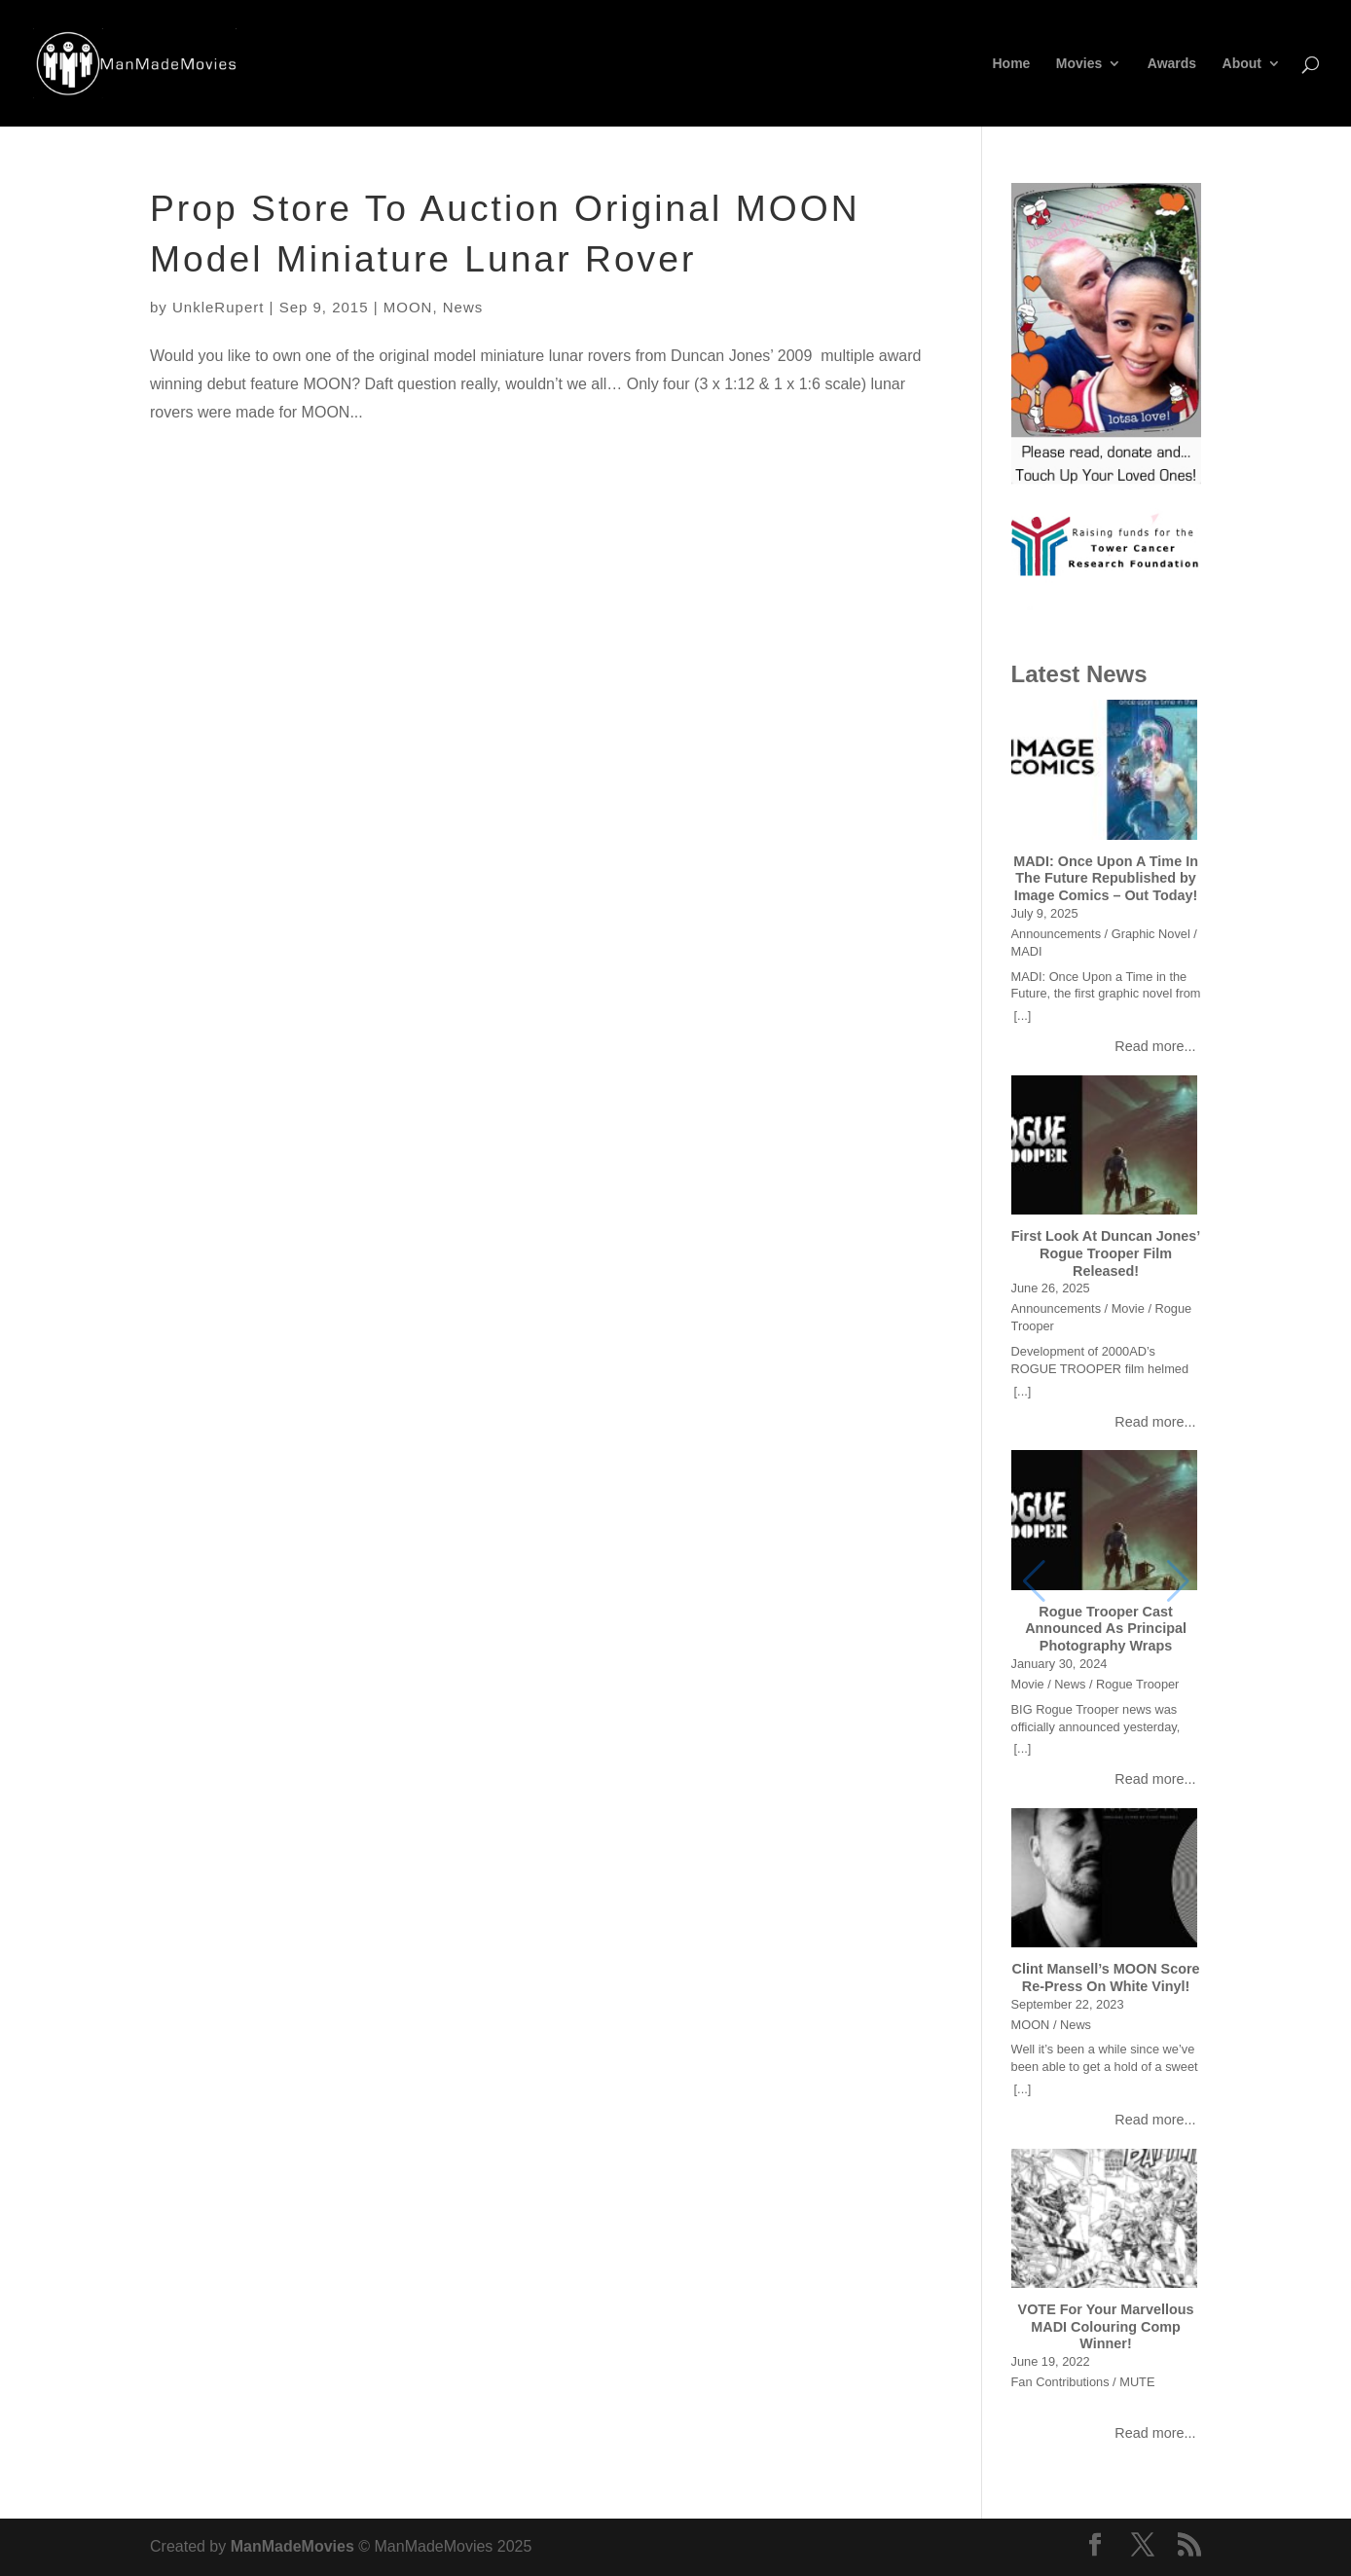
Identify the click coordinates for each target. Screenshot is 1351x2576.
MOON (408, 307)
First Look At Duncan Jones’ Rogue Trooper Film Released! (1106, 1253)
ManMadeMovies (292, 2546)
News (463, 307)
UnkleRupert (218, 307)
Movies (1079, 63)
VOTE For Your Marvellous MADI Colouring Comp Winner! (1106, 2326)
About (1242, 63)
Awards (1172, 63)
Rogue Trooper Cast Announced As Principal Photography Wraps (1106, 1628)
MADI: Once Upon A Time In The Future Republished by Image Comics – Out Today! (1105, 878)
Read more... (1154, 1046)
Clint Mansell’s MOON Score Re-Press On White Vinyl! (1106, 1977)
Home (1012, 63)
